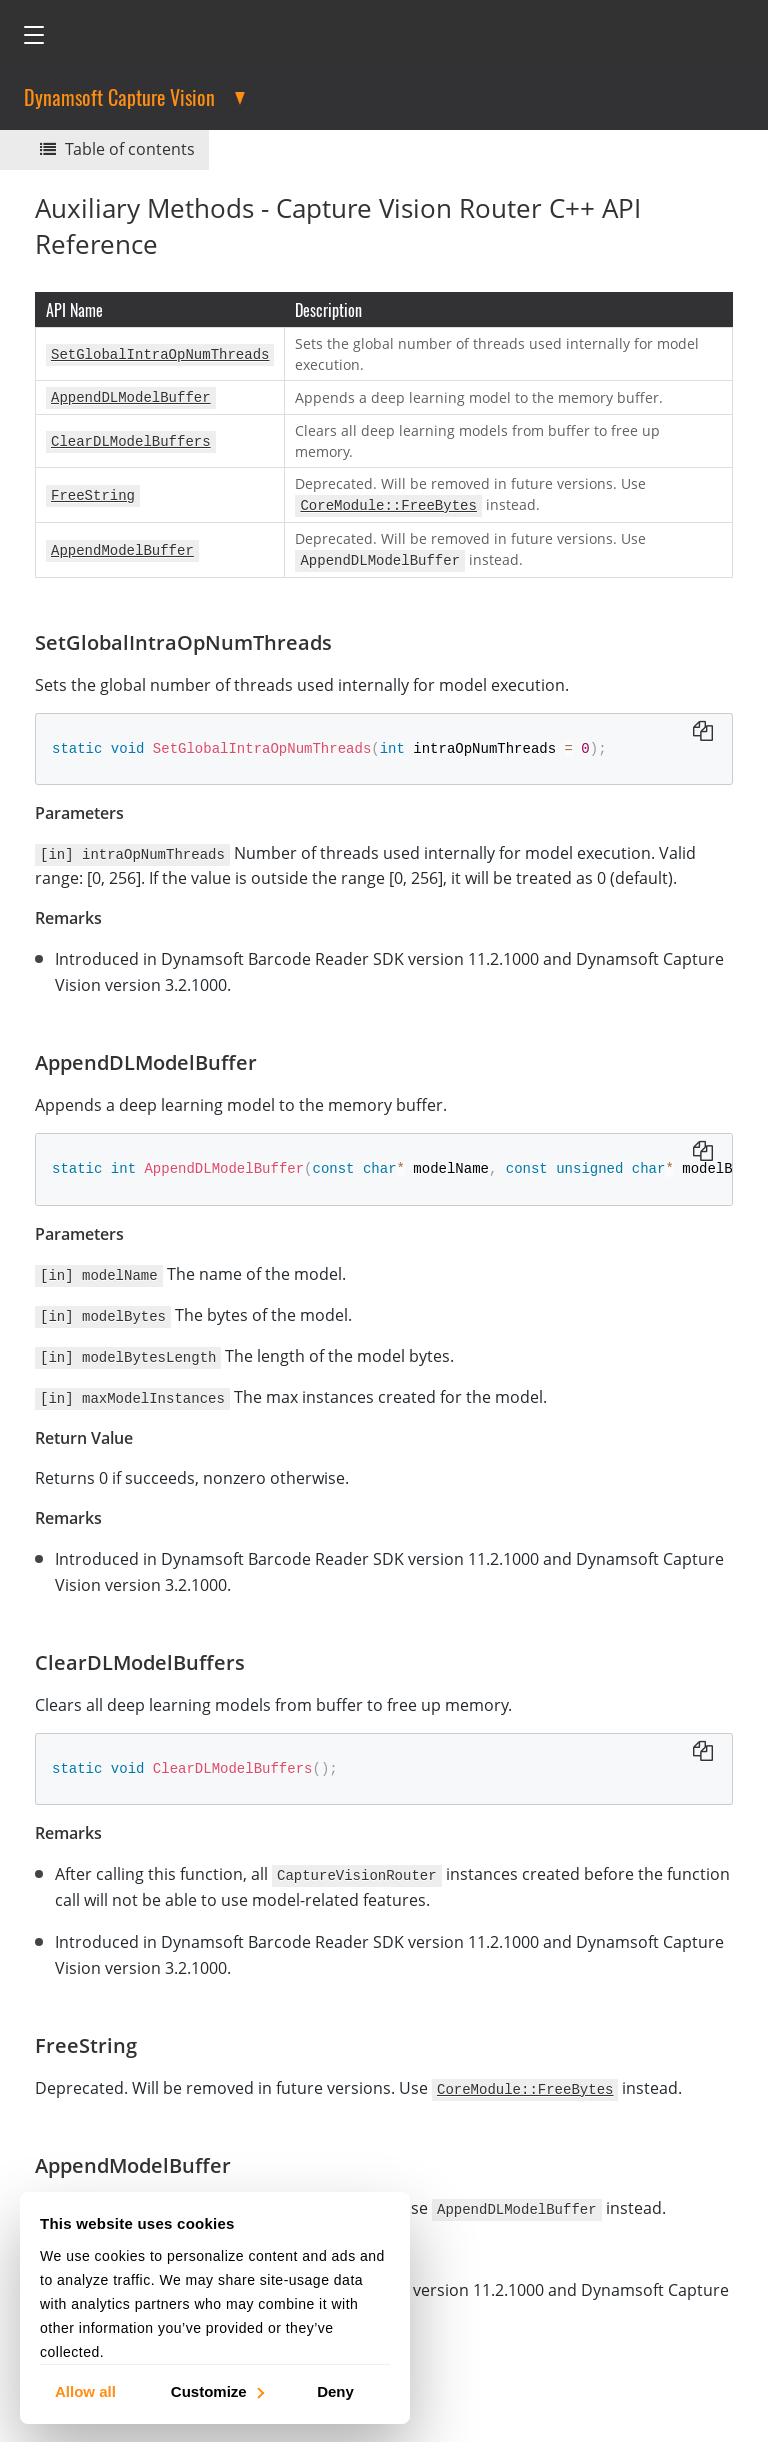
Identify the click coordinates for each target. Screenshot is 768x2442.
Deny (335, 2390)
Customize (216, 2390)
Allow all (85, 2390)
